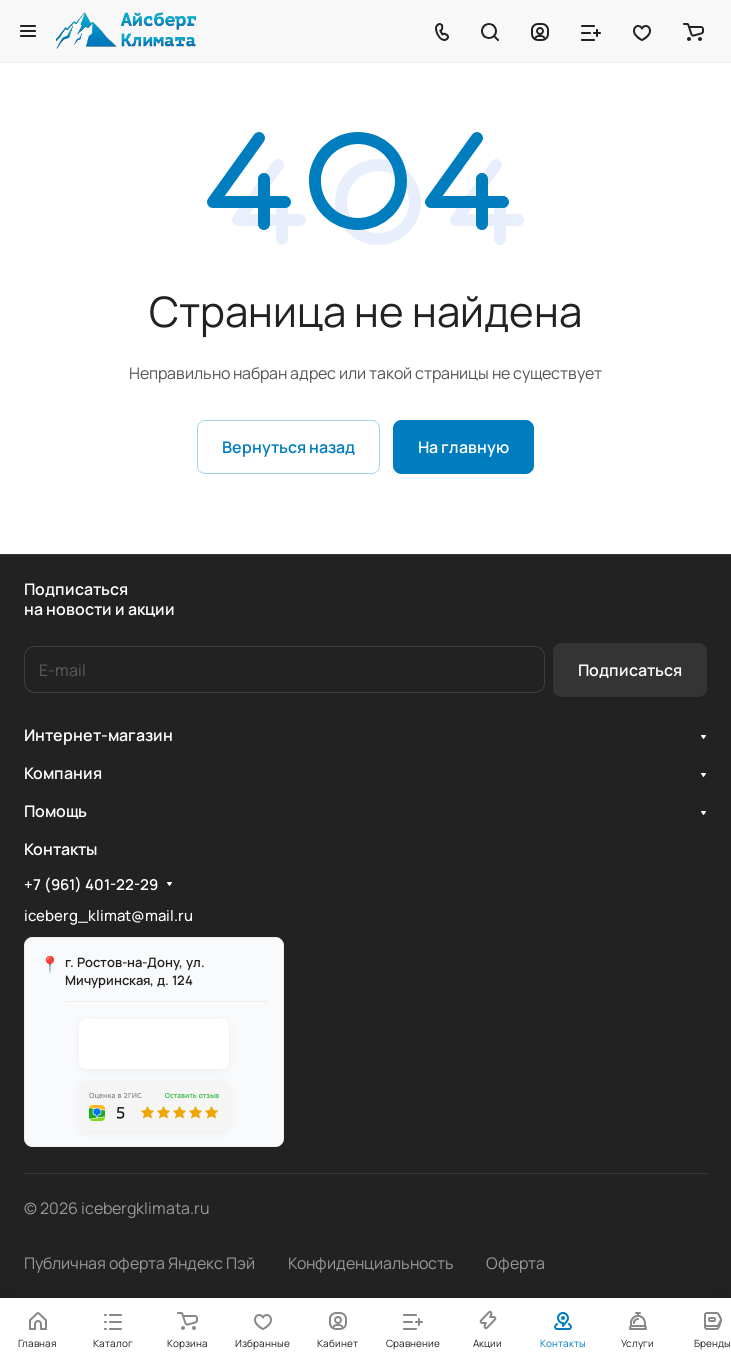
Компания (63, 773)
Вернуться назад (288, 447)
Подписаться (630, 670)
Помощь (55, 811)
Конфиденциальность (371, 1263)
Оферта (515, 1263)
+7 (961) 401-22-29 (91, 885)
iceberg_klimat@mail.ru (108, 915)
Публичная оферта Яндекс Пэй (139, 1263)
